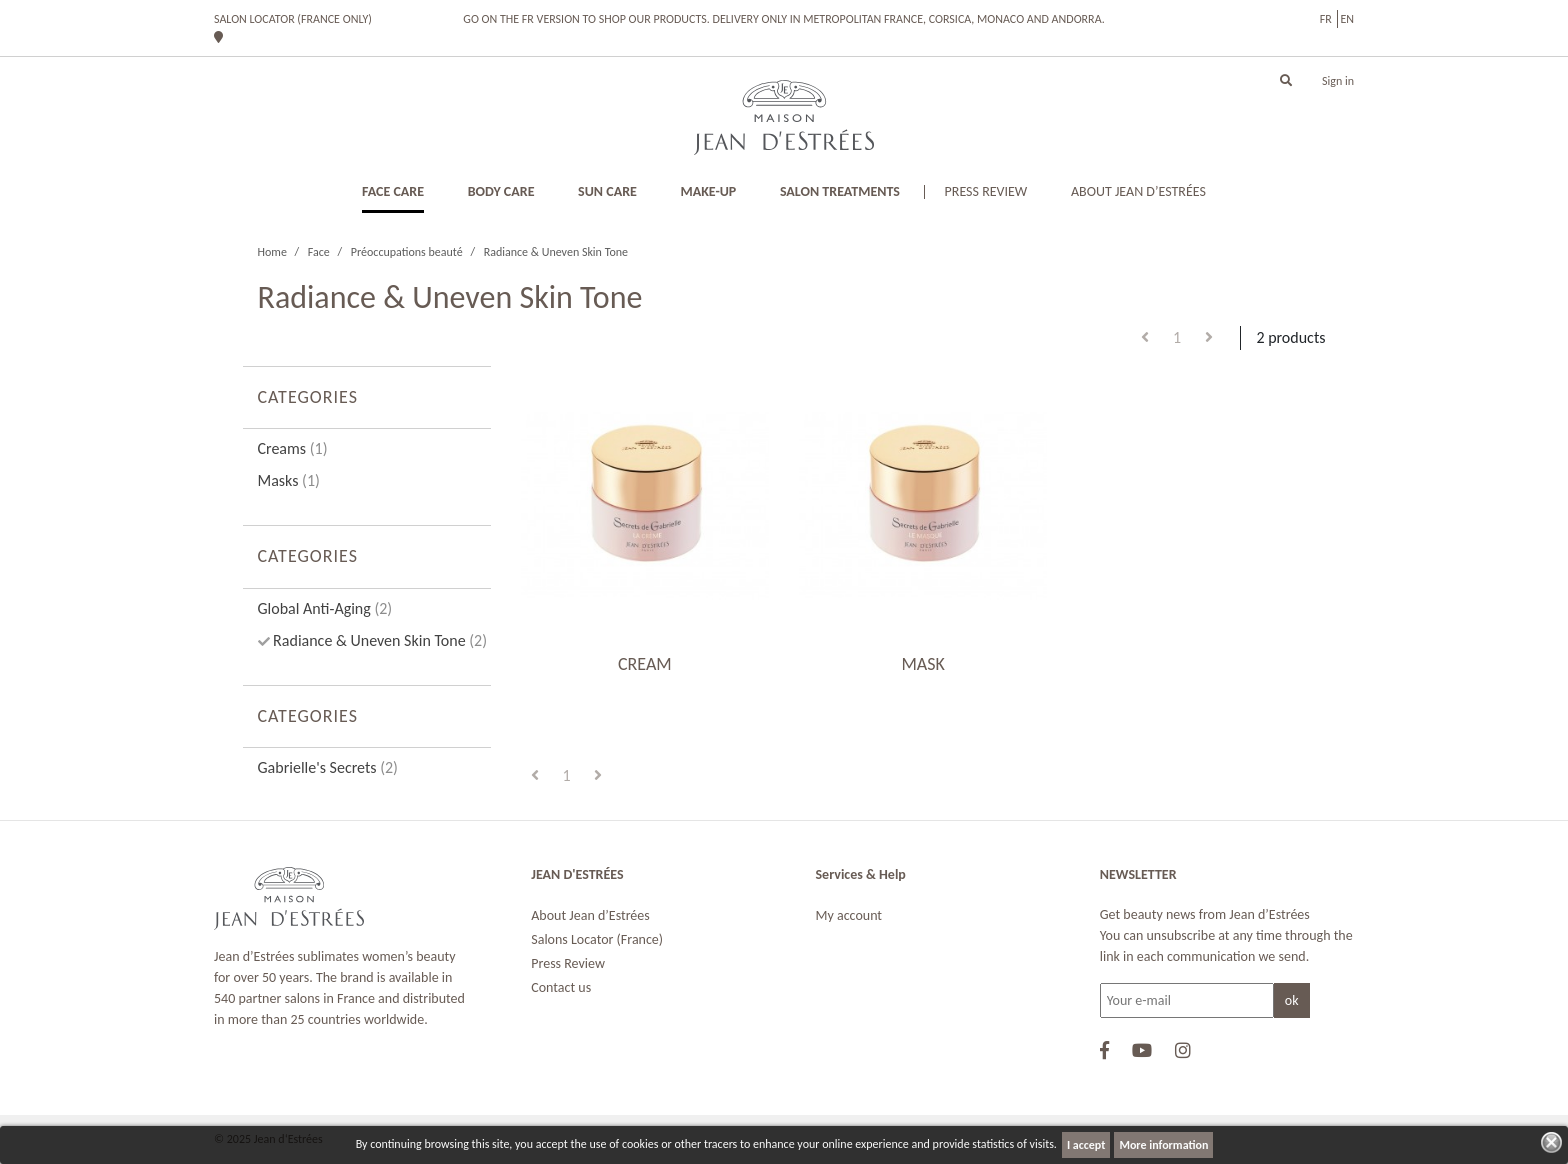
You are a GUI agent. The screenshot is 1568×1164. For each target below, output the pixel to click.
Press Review (568, 963)
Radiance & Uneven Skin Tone (379, 640)
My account (849, 915)
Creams (293, 448)
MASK (922, 664)
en (1347, 19)
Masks (289, 480)
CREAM (645, 664)
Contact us (561, 987)
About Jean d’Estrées (590, 915)
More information (1163, 1145)
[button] (1286, 81)
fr (1326, 19)
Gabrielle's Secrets (328, 767)
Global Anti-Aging (325, 608)
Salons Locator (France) (597, 939)
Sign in (1338, 81)
